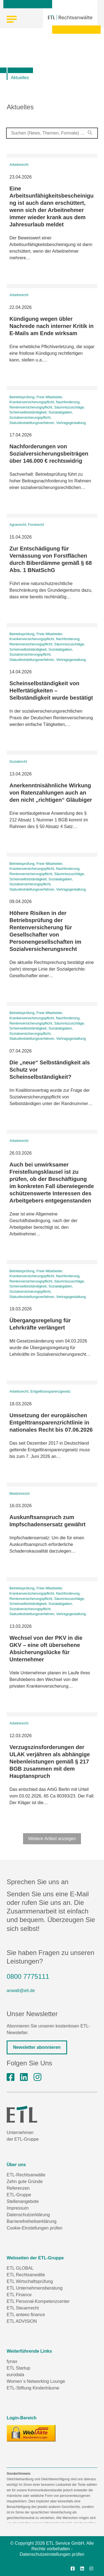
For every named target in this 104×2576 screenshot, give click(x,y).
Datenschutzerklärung (28, 2214)
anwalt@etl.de (21, 1990)
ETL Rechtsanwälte (26, 2274)
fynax (12, 2361)
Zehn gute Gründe (25, 2181)
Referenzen (18, 2188)
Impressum (18, 2208)
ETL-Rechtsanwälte (26, 2174)
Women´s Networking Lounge (36, 2381)
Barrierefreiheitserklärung (32, 2221)
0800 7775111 (28, 1976)
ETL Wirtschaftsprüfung (30, 2281)
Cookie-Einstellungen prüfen (34, 2228)
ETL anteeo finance (26, 2314)
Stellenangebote (23, 2201)
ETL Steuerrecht (23, 2308)
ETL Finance (19, 2294)
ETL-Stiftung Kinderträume (33, 2388)
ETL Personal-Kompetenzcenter (38, 2301)
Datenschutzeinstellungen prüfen (52, 2554)
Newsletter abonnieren (37, 2047)
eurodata (15, 2374)
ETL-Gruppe (19, 2194)
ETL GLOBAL (20, 2268)
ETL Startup (18, 2368)
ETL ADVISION (22, 2321)
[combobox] (52, 133)
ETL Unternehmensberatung (34, 2288)
